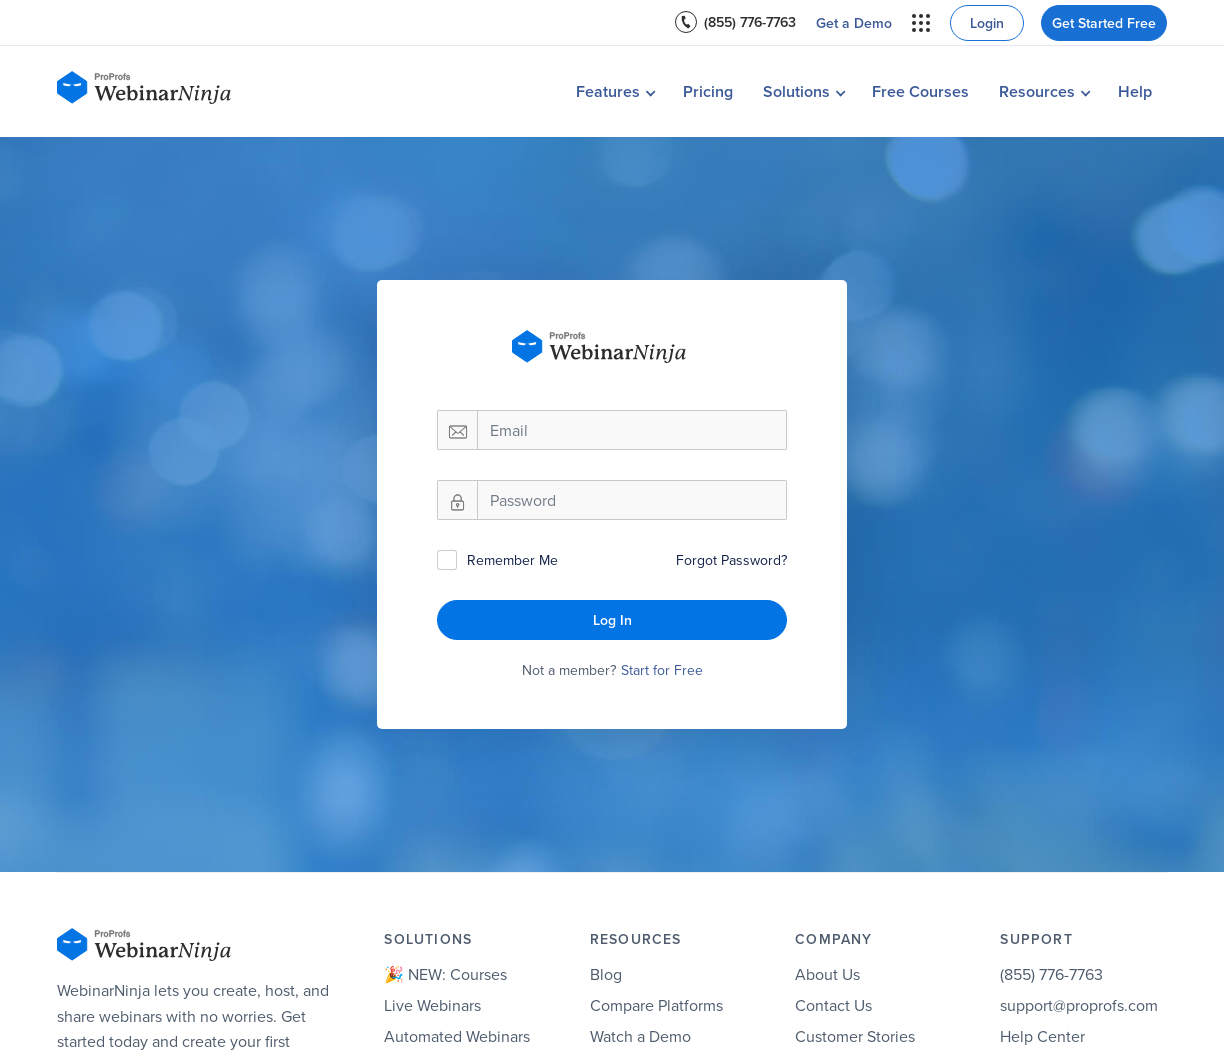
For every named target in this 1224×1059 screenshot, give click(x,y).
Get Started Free (1104, 23)
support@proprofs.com (1079, 1005)
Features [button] (608, 91)
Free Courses (920, 91)
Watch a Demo (640, 1036)
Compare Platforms (656, 1005)
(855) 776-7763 (750, 22)
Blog (606, 974)
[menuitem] (735, 22)
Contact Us (833, 1005)
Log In (612, 620)
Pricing (708, 91)
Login (987, 23)
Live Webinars (432, 1005)
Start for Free (662, 670)
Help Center (1042, 1036)
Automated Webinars (457, 1036)
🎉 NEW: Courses (445, 974)
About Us (827, 974)
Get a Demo (854, 23)
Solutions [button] (796, 91)
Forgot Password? (731, 560)
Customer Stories (855, 1036)
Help (1135, 91)
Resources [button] (1037, 91)
